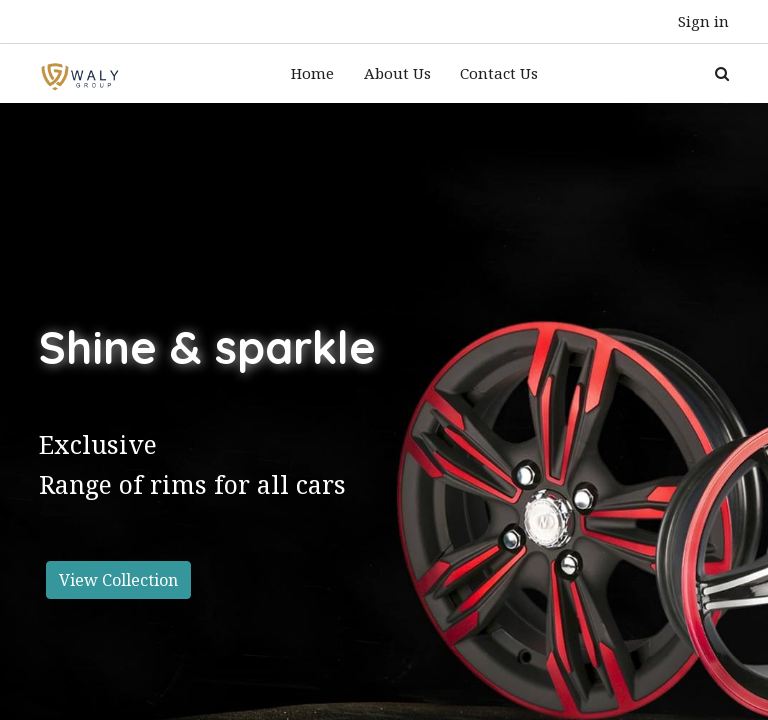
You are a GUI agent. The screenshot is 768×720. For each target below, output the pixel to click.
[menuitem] (312, 65)
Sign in (703, 21)
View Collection (118, 563)
